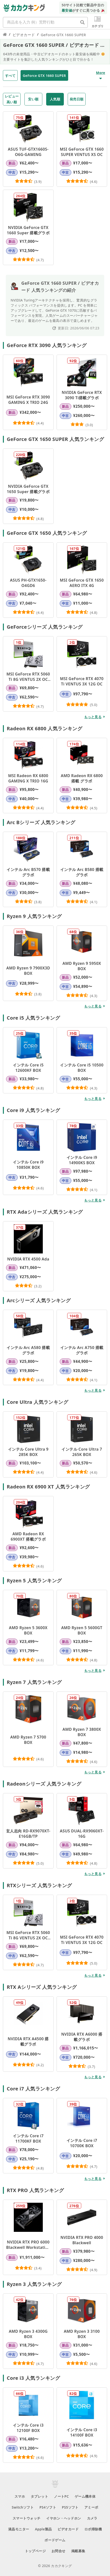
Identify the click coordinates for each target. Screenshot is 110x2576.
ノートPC (61, 2496)
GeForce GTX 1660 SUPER (63, 34)
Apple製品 (43, 2529)
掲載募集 (78, 2551)
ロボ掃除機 (93, 2529)
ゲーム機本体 (85, 2496)
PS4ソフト (47, 2507)
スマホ (20, 2496)
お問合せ (58, 2551)
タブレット (39, 2496)
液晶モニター (18, 2529)
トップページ (35, 2551)
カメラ (92, 2518)
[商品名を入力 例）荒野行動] (82, 22)
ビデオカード (24, 34)
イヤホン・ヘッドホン (63, 2518)
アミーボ (91, 2507)
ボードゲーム (55, 2540)
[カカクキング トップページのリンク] (5, 34)
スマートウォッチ (26, 2518)
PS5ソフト (70, 2507)
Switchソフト (23, 2507)
